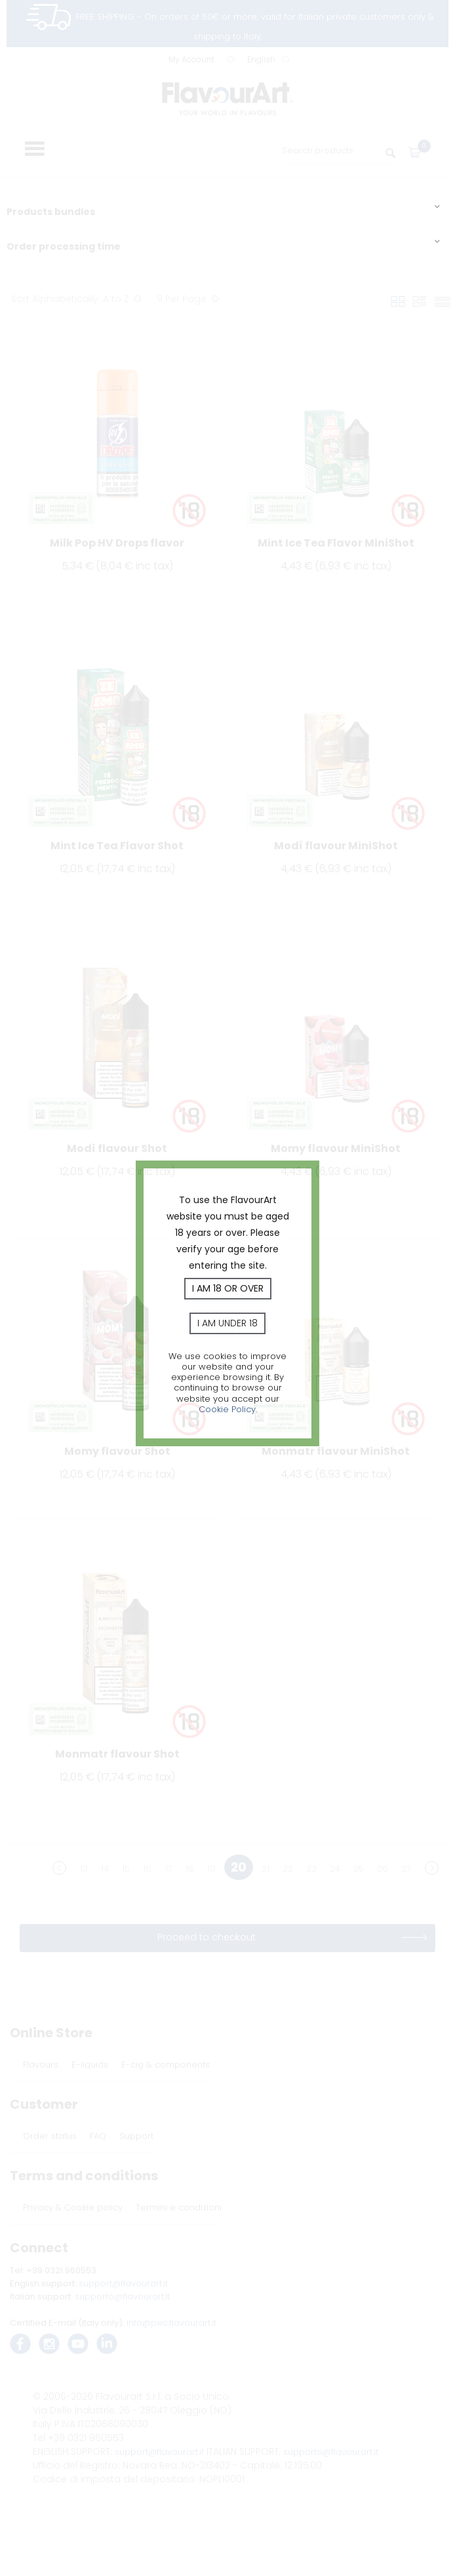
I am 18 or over (228, 1288)
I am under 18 (227, 1323)
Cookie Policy (227, 1409)
